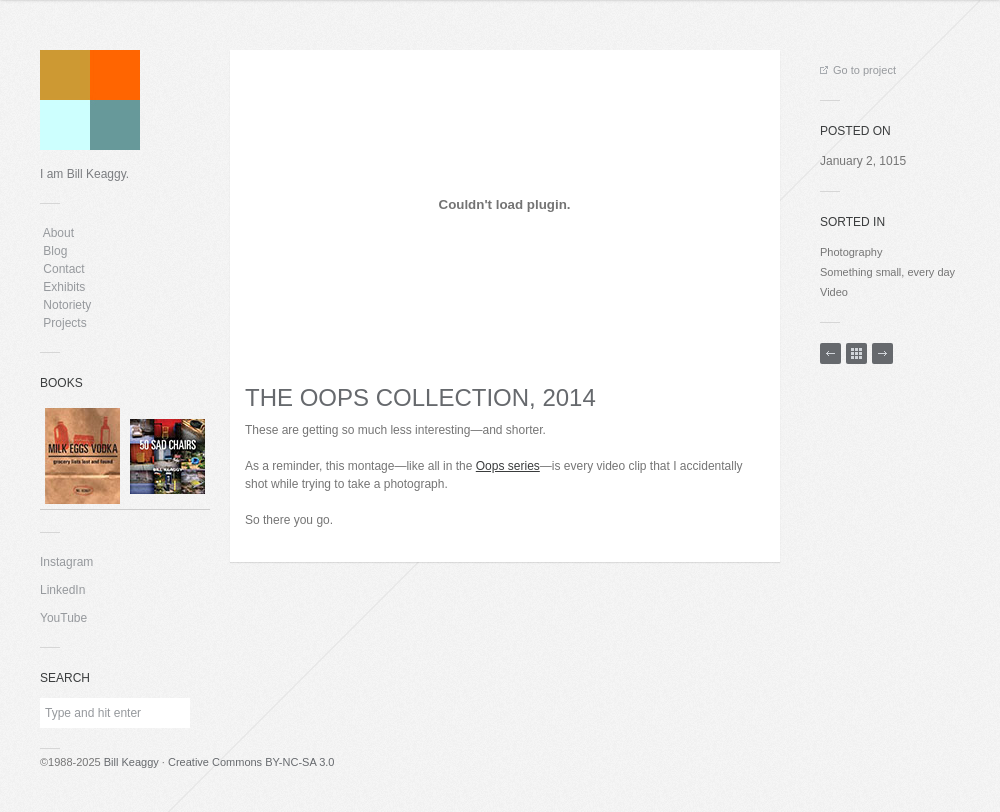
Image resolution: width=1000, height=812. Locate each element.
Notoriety (65, 305)
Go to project (858, 70)
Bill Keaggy (131, 762)
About (58, 233)
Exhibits (64, 287)
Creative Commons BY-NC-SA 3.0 (251, 762)
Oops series (508, 466)
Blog (55, 251)
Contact (64, 269)
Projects (65, 323)
